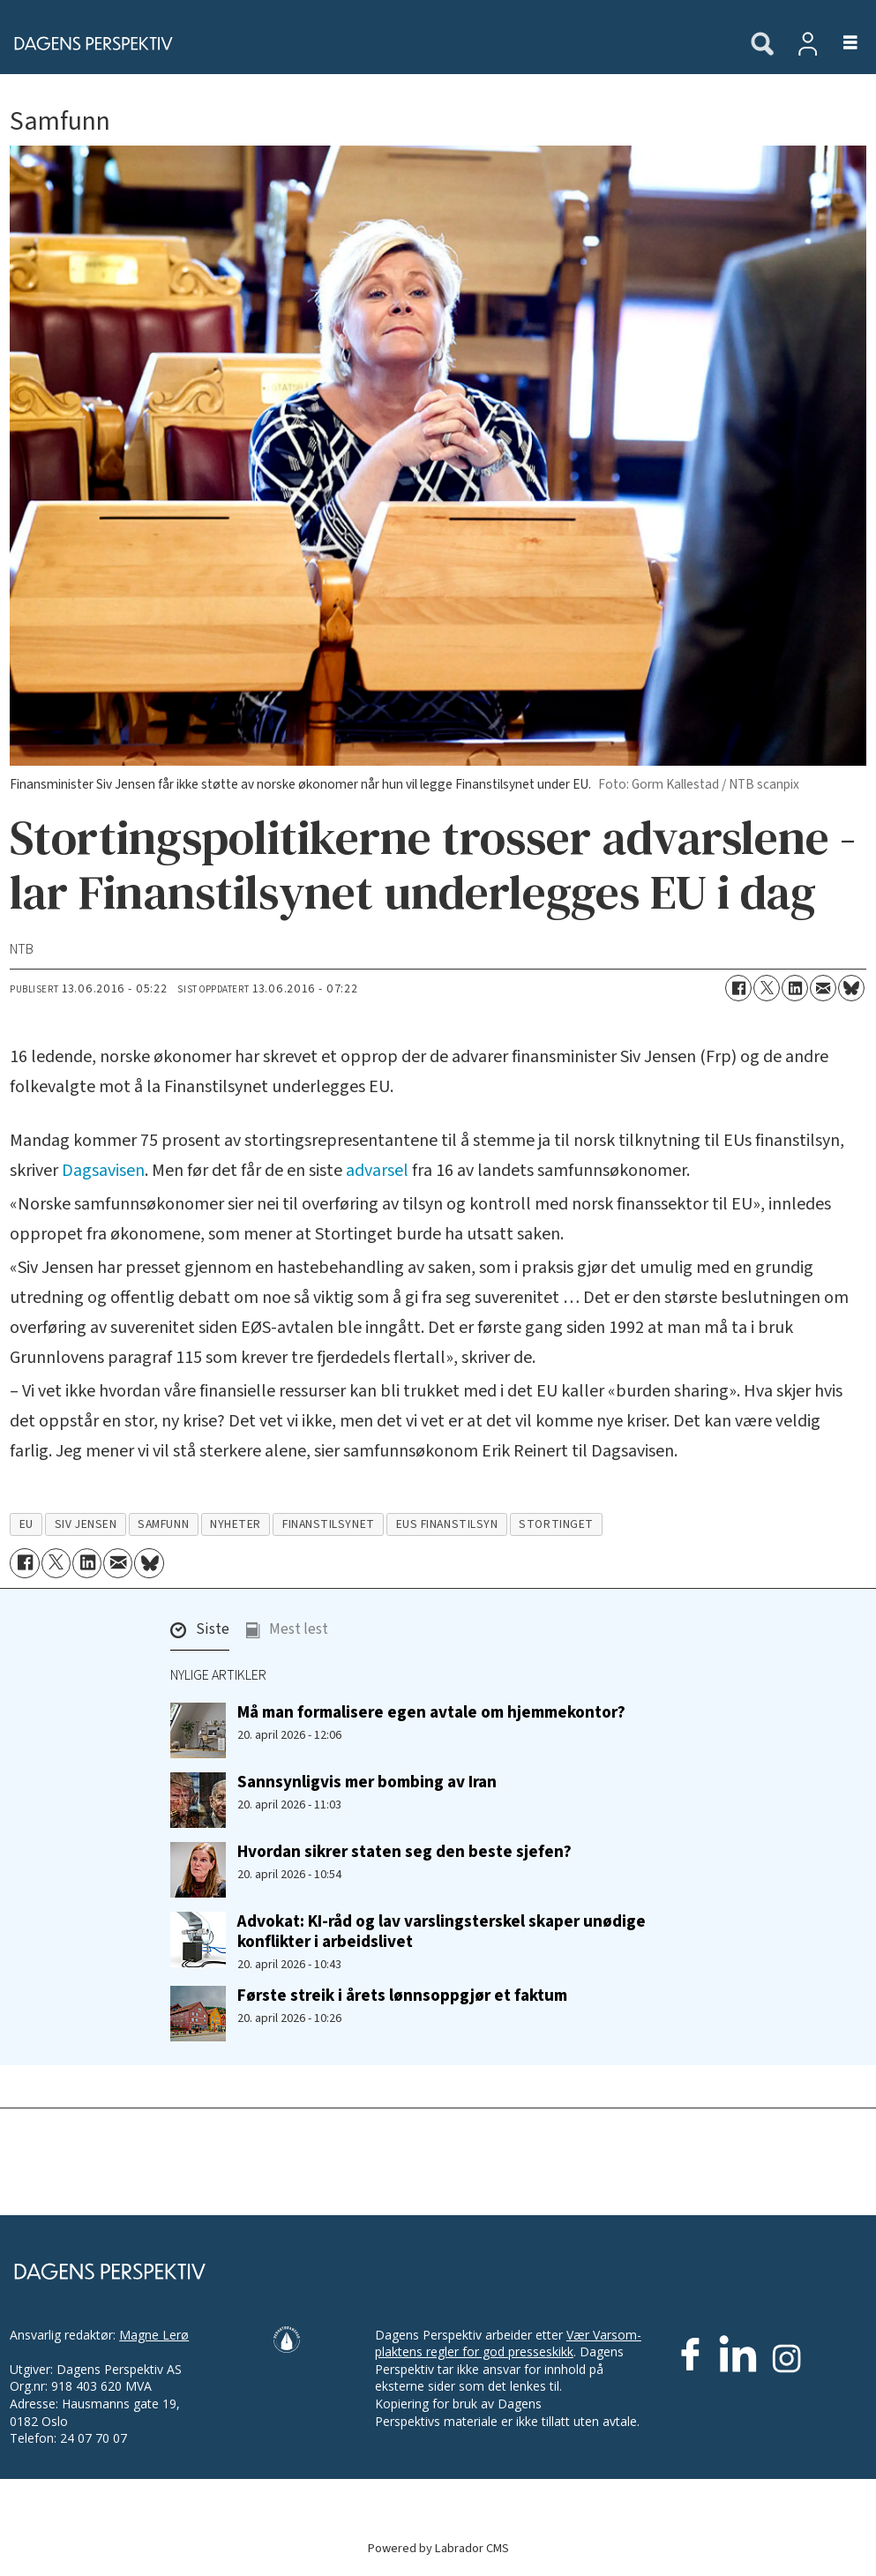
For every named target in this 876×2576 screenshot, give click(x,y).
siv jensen (85, 1524)
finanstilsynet (328, 1524)
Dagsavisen (103, 1170)
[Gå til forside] (88, 43)
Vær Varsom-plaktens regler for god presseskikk (508, 2343)
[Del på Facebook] (738, 988)
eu (26, 1524)
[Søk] (762, 45)
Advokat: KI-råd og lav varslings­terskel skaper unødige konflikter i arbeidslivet (441, 1931)
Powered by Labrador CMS (438, 2548)
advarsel (377, 1170)
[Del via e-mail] (823, 988)
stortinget (556, 1524)
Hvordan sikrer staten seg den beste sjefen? (404, 1851)
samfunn (163, 1524)
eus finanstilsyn (447, 1524)
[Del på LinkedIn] (795, 988)
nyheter (235, 1524)
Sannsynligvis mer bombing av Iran (367, 1782)
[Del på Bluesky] (851, 988)
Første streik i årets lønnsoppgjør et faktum (402, 1995)
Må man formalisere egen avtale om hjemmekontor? (431, 1712)
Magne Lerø (154, 2334)
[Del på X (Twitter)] (766, 988)
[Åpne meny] (840, 43)
